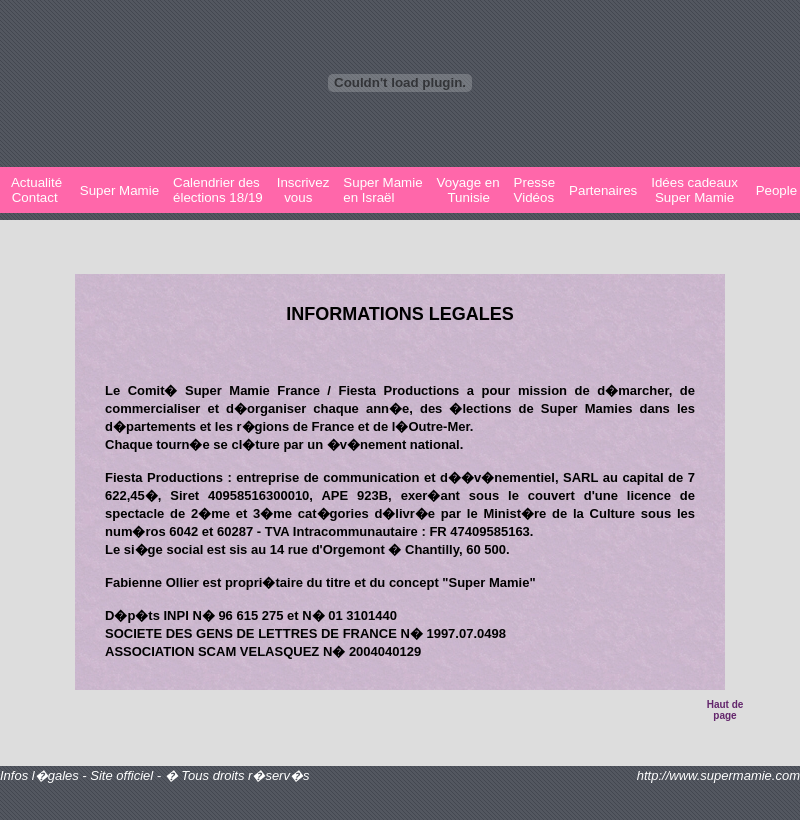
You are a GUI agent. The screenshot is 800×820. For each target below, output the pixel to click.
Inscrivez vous (303, 190)
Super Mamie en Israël (382, 190)
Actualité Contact (35, 190)
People (774, 190)
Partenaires (603, 190)
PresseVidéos (534, 190)
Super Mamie (117, 190)
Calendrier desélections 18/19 (218, 190)
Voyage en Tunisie (468, 190)
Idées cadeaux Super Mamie (694, 190)
